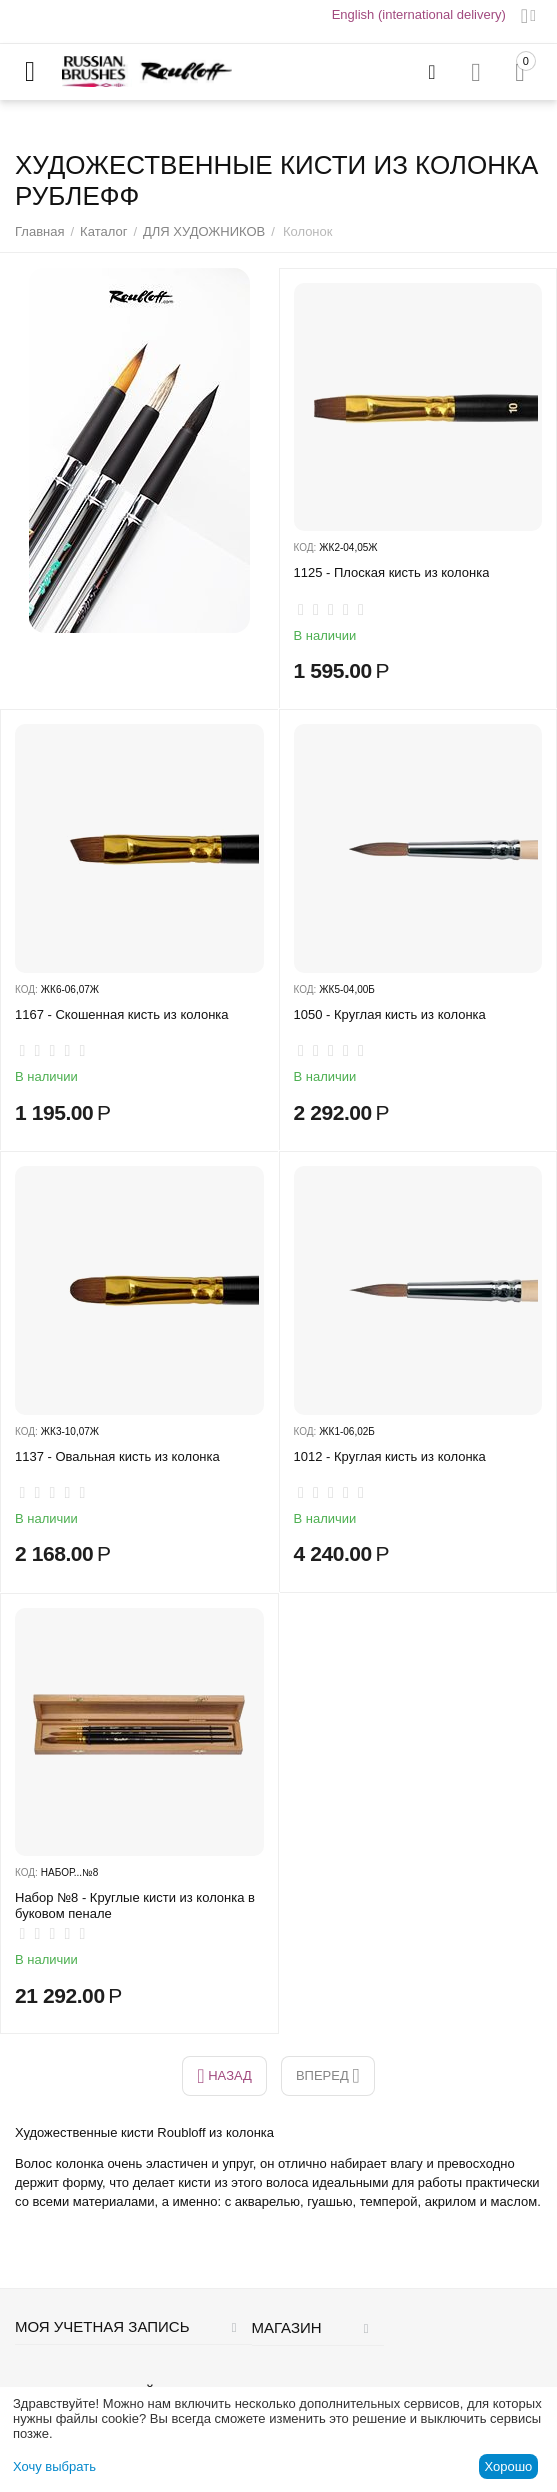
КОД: (305, 547)
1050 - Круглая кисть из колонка (390, 1014)
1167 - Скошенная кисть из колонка (122, 1014)
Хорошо (508, 2466)
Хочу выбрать (54, 2466)
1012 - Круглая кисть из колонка (390, 1456)
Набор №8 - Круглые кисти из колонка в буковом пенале (135, 1905)
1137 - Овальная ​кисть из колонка (117, 1456)
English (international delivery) (419, 14)
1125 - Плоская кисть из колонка (392, 572)
